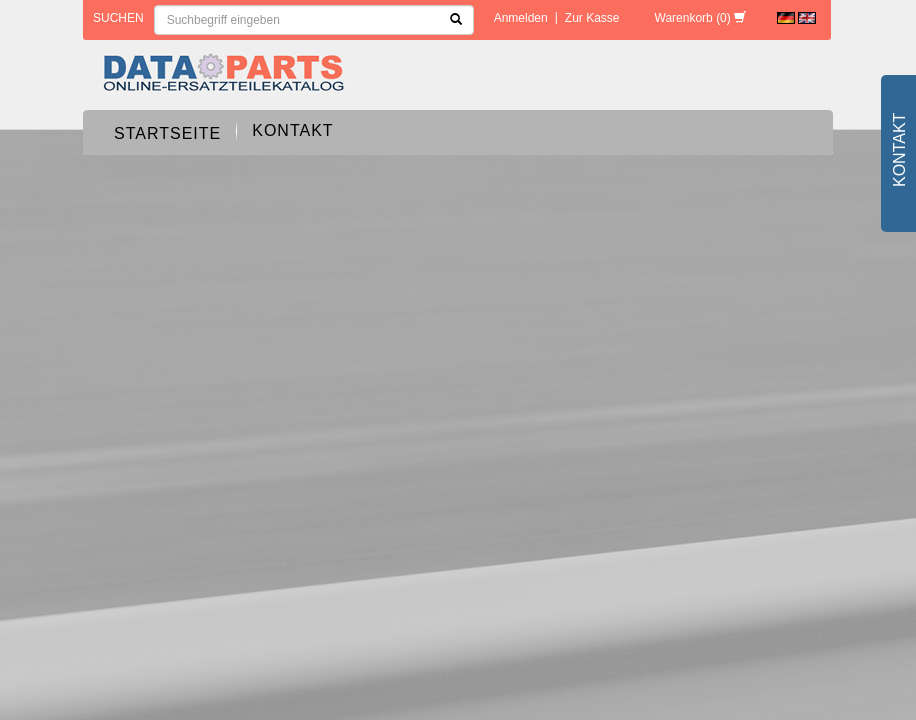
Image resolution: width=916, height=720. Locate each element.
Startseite (167, 133)
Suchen (118, 18)
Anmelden (521, 18)
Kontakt (292, 130)
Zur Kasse (592, 18)
